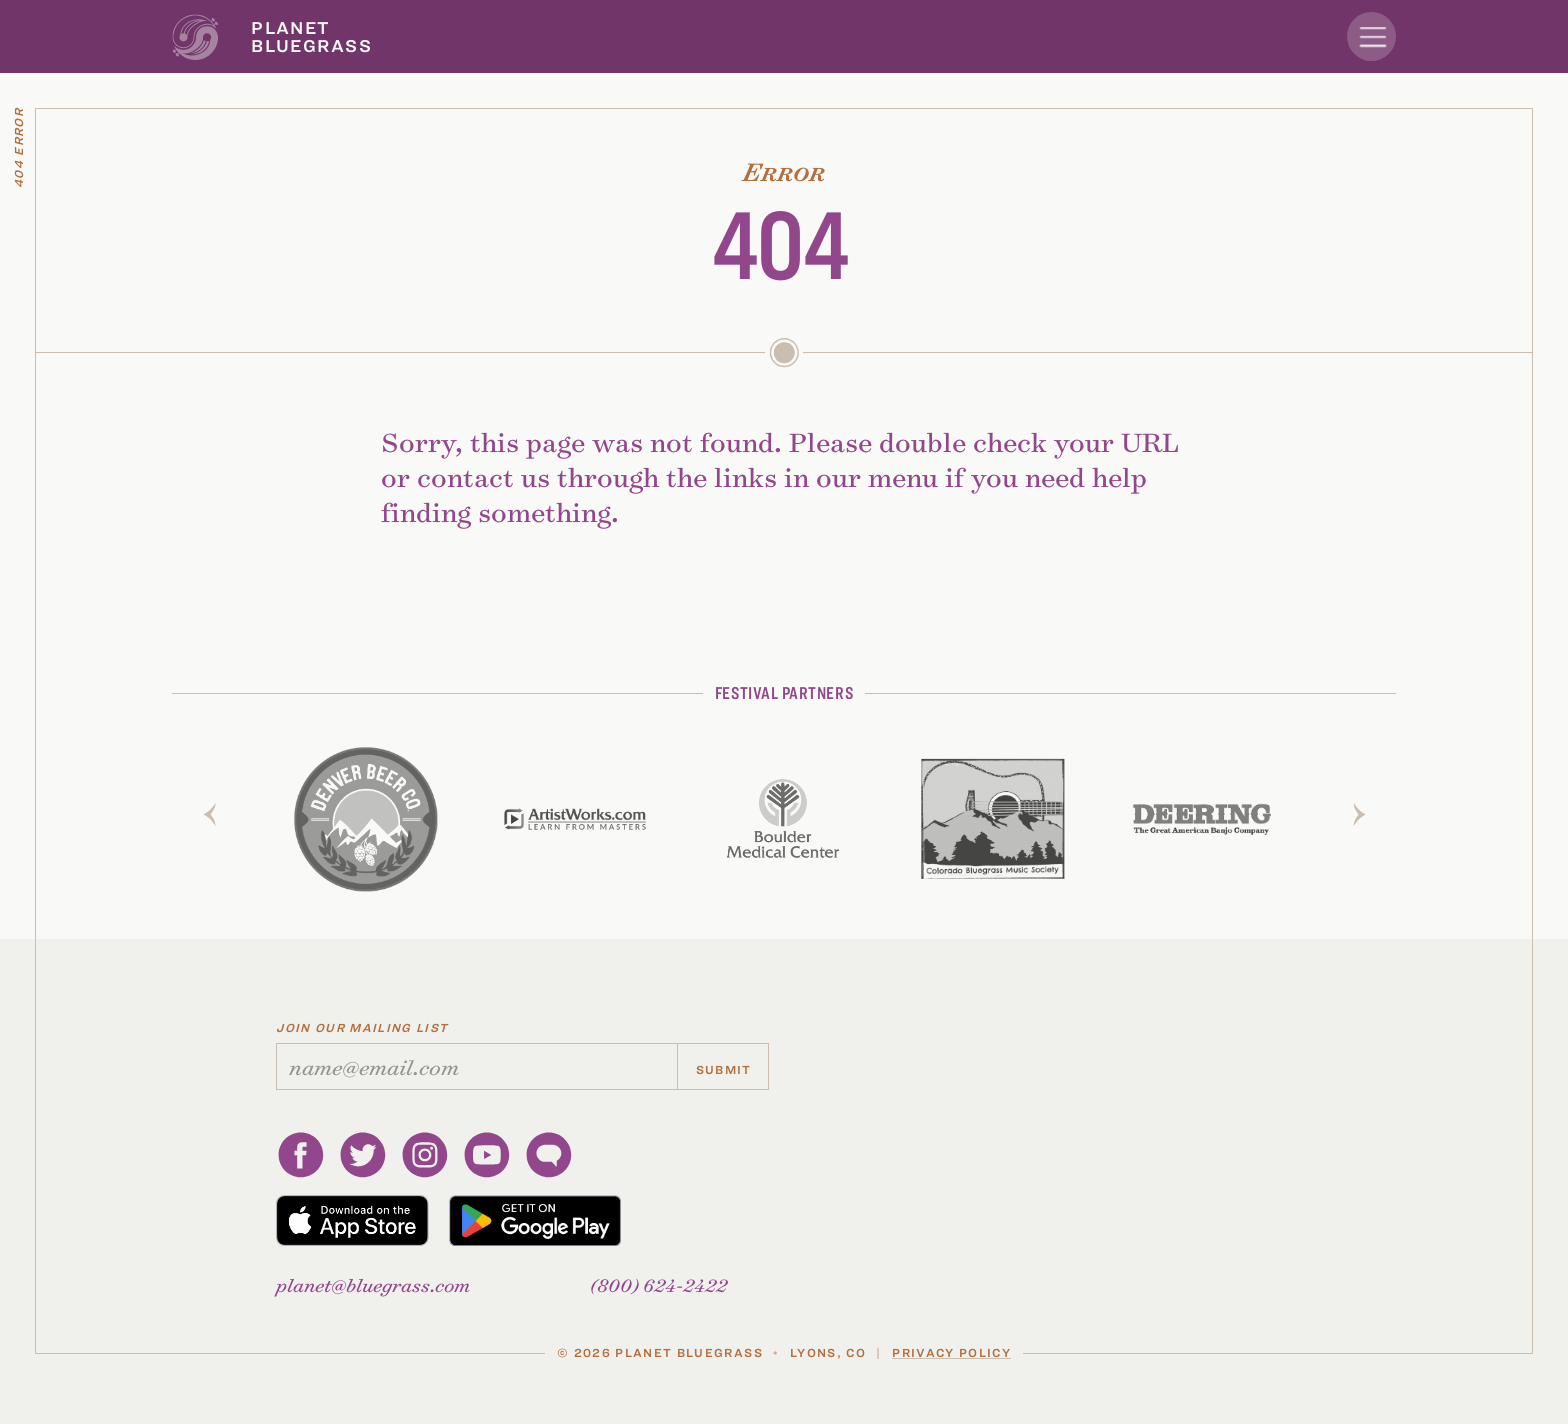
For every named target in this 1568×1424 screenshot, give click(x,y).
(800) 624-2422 (658, 1284)
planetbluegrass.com (373, 1284)
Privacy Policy (951, 1352)
